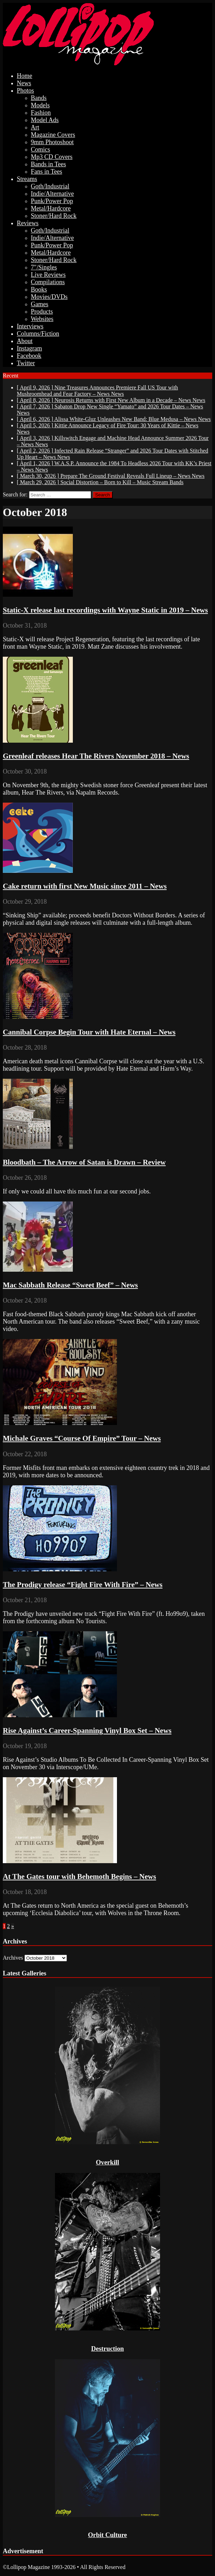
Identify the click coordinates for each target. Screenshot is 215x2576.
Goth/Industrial (50, 186)
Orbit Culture (107, 2534)
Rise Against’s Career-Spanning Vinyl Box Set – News (87, 1730)
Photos (25, 90)
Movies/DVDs (49, 296)
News (24, 83)
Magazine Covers (53, 134)
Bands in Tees (48, 164)
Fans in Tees (46, 171)
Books (39, 289)
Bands (39, 97)
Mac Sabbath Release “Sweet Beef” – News (70, 1285)
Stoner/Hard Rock (53, 215)
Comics (40, 149)
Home (24, 75)
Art (35, 127)
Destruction (107, 2348)
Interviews (30, 326)
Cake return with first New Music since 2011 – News (85, 886)
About (25, 340)
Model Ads (45, 119)
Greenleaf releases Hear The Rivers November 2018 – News (96, 756)
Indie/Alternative (52, 193)
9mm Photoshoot (52, 142)
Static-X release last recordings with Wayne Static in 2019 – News (105, 610)
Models (40, 105)
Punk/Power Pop (52, 201)
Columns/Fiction (38, 333)
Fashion (41, 112)
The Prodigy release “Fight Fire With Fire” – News (82, 1584)
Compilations (48, 282)
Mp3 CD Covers (51, 156)
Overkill (107, 2162)
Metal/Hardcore (51, 208)
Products (42, 311)
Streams (27, 178)
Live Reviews (48, 274)
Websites (42, 318)
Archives (13, 1958)
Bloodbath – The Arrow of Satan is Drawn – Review (84, 1162)
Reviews (28, 223)
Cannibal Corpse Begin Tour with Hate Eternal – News (89, 1032)
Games (39, 304)
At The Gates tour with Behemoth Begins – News (79, 1876)
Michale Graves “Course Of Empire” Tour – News (82, 1438)
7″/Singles (44, 267)
